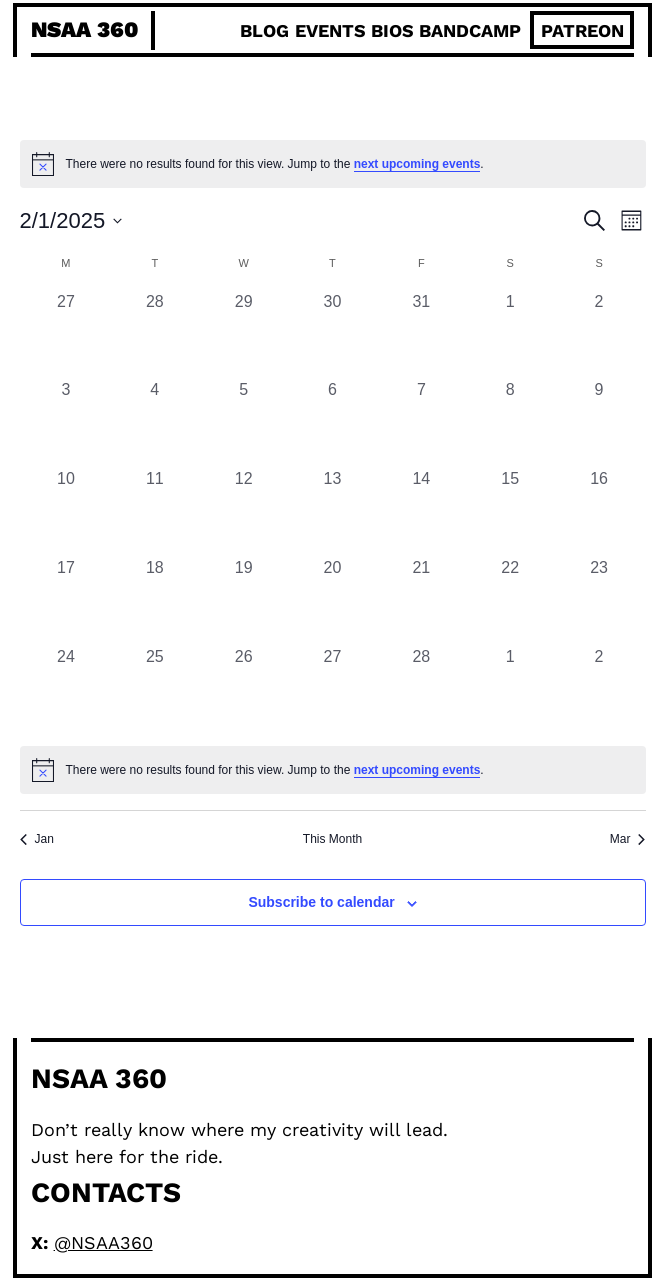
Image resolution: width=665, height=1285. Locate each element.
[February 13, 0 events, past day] (332, 511)
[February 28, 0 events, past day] (421, 689)
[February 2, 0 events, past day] (599, 334)
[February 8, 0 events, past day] (510, 422)
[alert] (333, 770)
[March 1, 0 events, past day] (510, 689)
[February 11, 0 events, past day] (154, 511)
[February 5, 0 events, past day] (243, 422)
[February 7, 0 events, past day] (421, 422)
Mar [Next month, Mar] (628, 839)
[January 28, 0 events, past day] (154, 334)
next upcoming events (417, 164)
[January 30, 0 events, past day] (332, 334)
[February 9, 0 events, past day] (599, 422)
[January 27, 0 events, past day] (66, 334)
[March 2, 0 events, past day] (599, 689)
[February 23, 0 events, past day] (599, 600)
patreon (582, 30)
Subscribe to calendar (321, 902)
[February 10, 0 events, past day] (66, 511)
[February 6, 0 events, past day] (332, 422)
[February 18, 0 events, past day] (154, 600)
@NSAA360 (103, 1242)
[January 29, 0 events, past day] (243, 334)
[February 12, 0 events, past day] (243, 511)
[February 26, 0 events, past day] (243, 689)
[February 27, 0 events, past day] (332, 689)
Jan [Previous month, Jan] (37, 839)
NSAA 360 (84, 29)
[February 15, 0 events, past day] (510, 511)
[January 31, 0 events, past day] (421, 334)
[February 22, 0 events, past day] (510, 600)
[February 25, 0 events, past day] (154, 689)
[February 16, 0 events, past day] (599, 511)
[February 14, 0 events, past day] (421, 511)
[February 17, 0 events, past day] (66, 600)
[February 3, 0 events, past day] (66, 422)
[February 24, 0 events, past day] (66, 689)
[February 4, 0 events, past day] (154, 422)
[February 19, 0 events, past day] (243, 600)
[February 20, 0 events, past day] (332, 600)
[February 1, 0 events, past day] (510, 334)
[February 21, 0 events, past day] (421, 600)
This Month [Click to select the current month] (332, 839)
